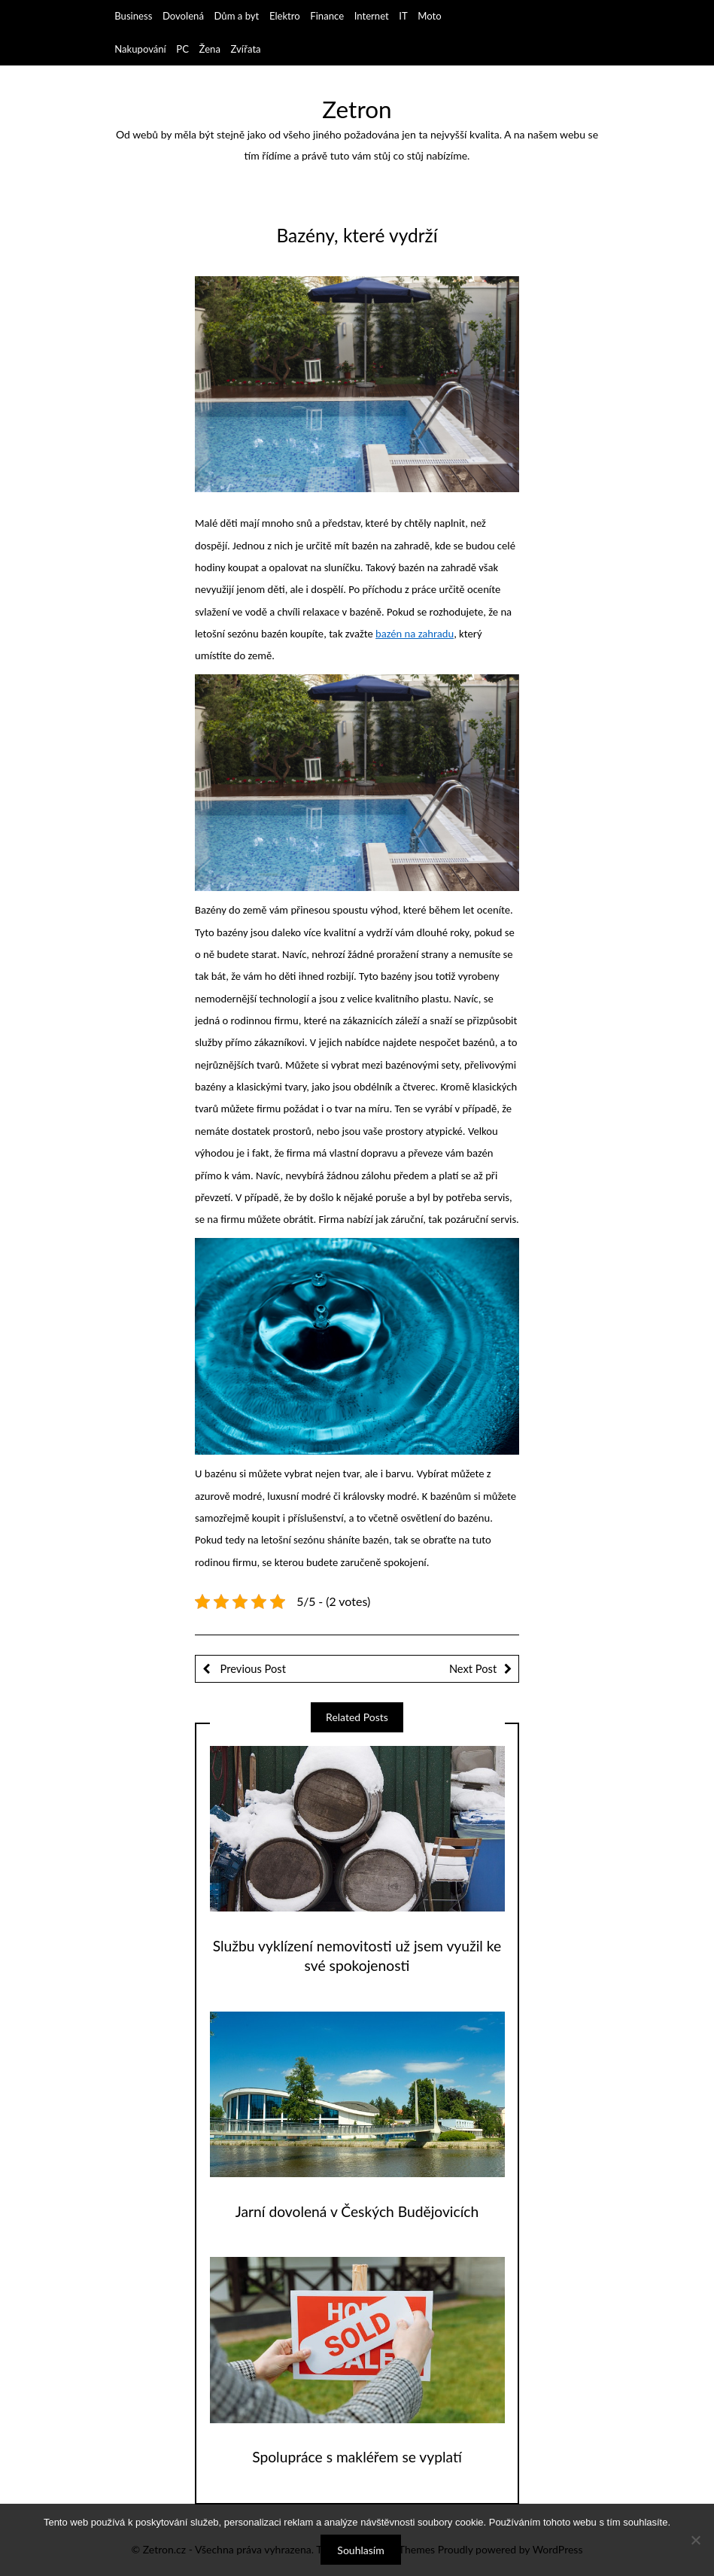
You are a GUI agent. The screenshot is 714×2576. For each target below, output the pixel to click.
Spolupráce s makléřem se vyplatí (357, 2456)
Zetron (356, 109)
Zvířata (246, 49)
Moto (429, 16)
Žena (209, 49)
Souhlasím (360, 2550)
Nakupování (140, 49)
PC (182, 49)
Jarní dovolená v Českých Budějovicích (357, 2211)
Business (133, 16)
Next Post (473, 1668)
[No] (695, 2539)
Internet (371, 16)
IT (403, 16)
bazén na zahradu (414, 633)
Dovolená (183, 16)
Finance (327, 16)
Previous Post (251, 1668)
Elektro (284, 16)
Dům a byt (237, 16)
